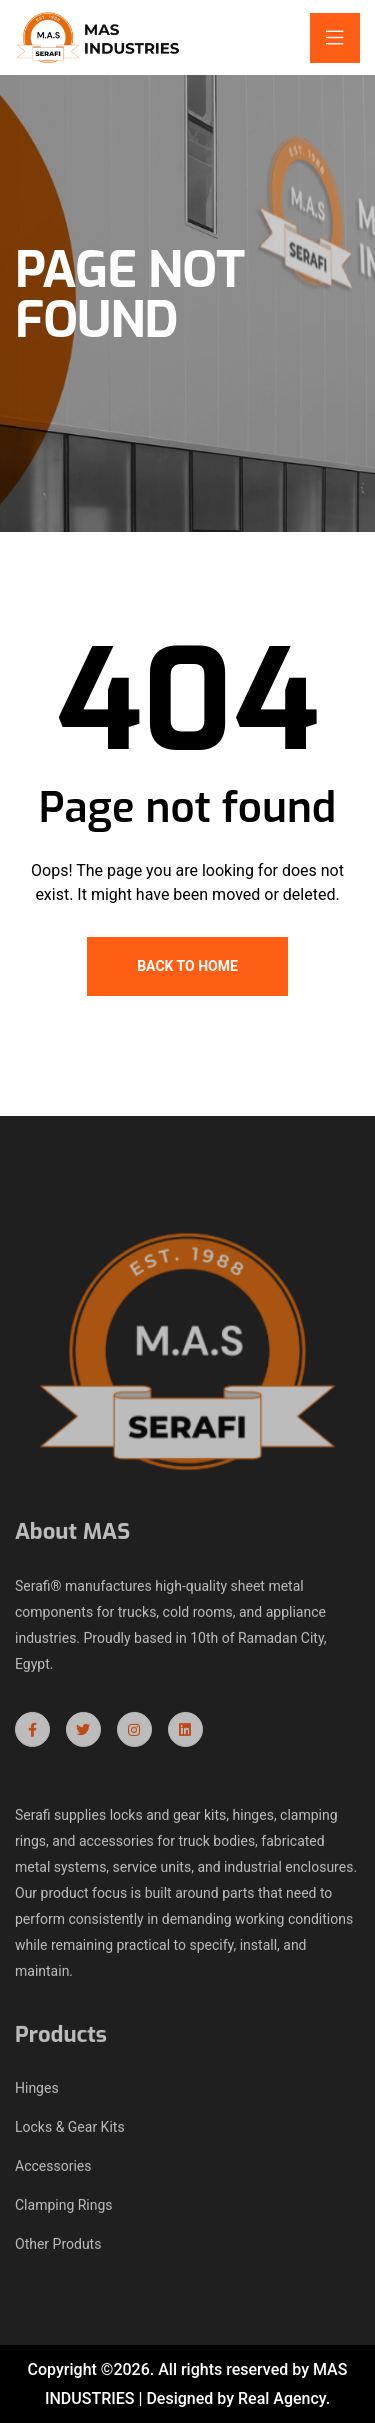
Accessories (53, 2170)
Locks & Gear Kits (70, 2131)
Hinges (37, 2092)
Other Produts (58, 2248)
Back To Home (187, 966)
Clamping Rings (64, 2209)
